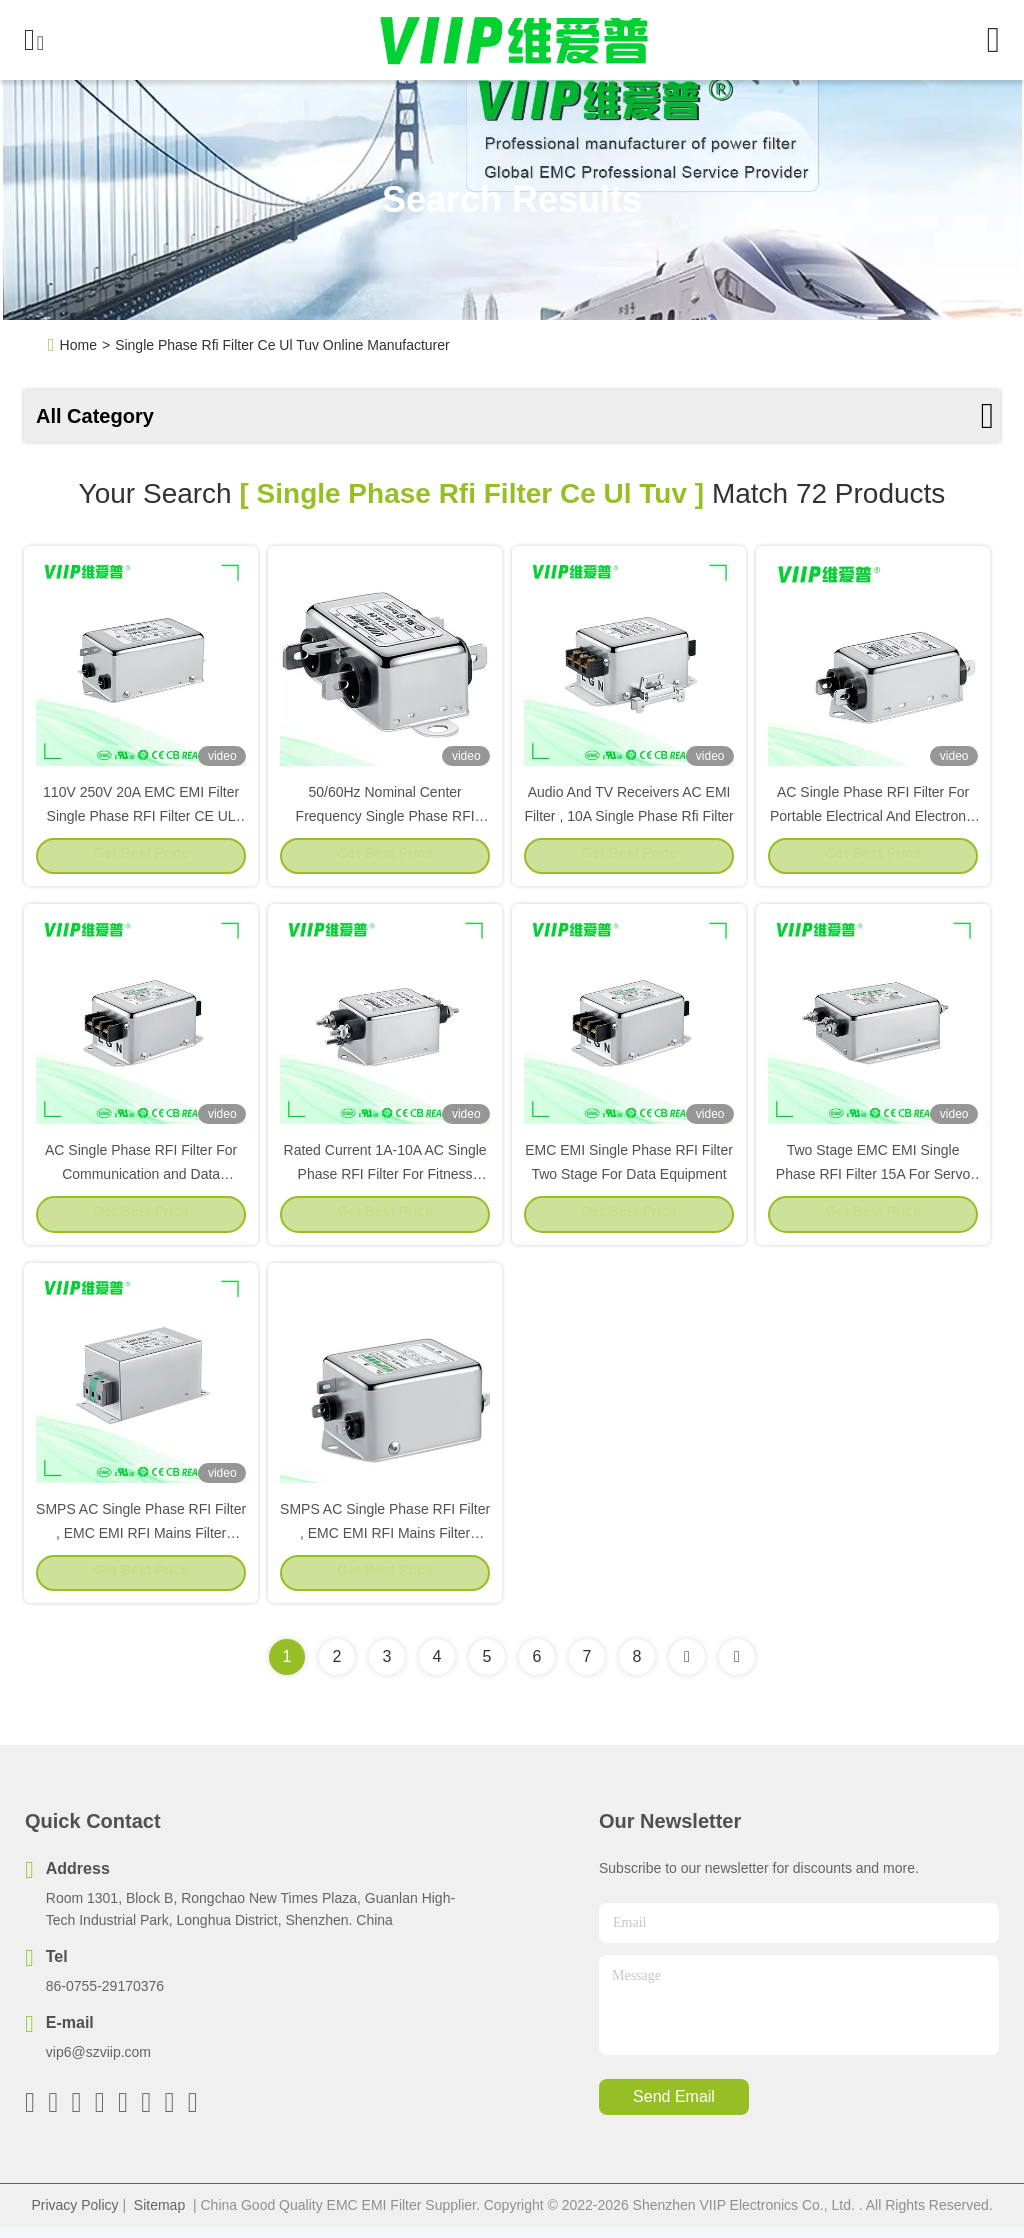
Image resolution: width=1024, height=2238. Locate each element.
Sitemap (159, 2216)
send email (674, 2108)
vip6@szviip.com (98, 2063)
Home (78, 345)
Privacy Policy (74, 2216)
